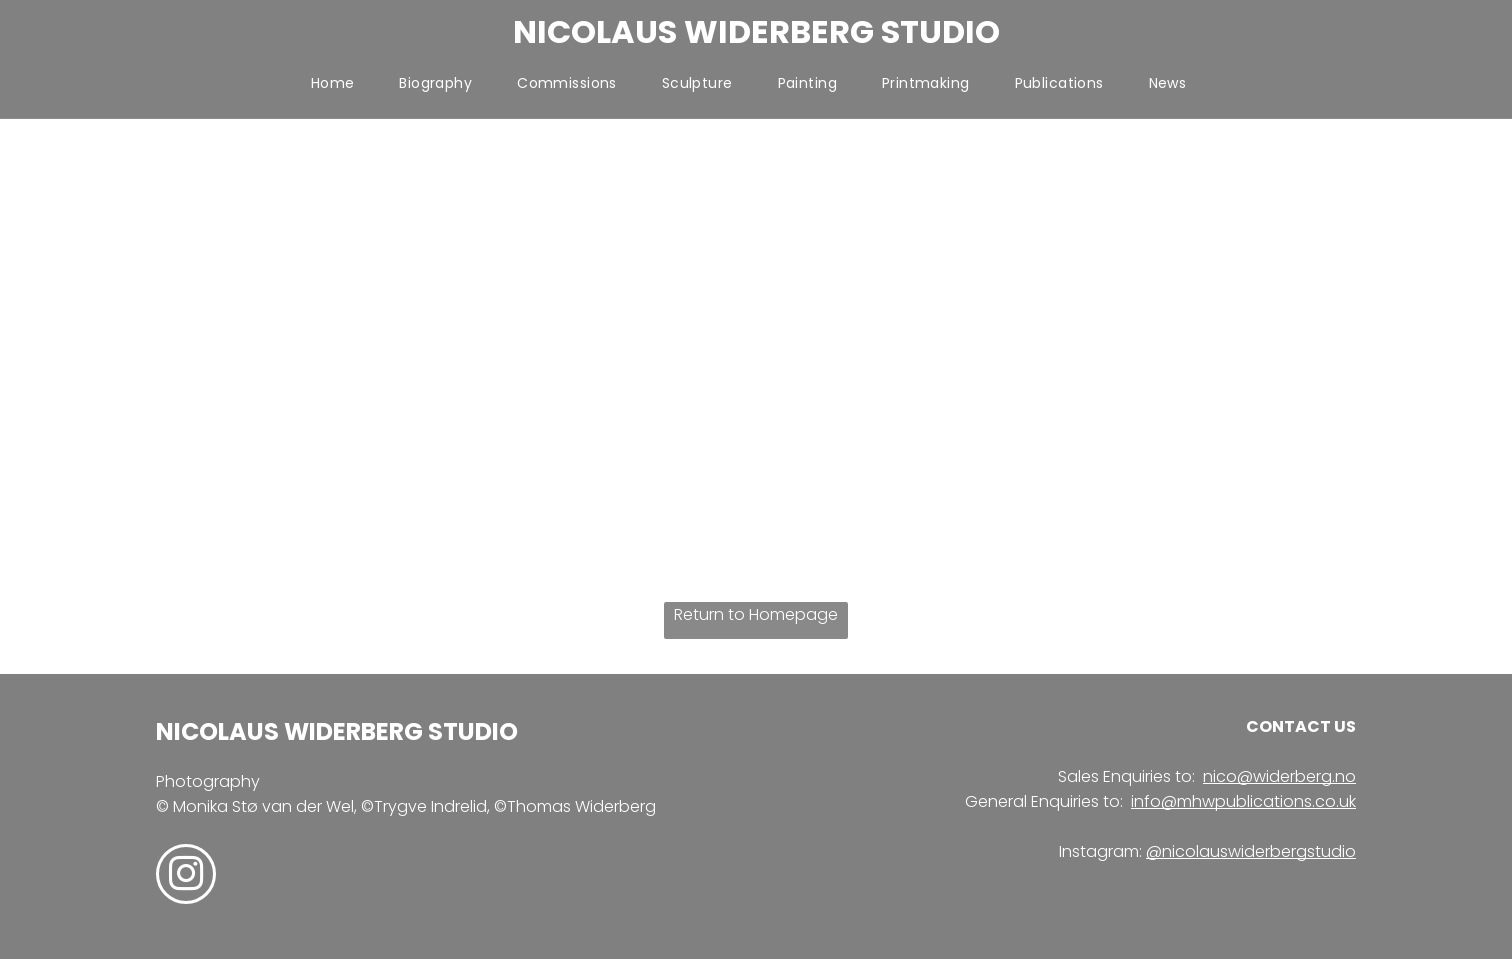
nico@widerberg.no (1279, 776)
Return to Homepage (756, 614)
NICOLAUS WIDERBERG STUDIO (756, 31)
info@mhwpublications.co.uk (1243, 801)
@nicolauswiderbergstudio (1251, 851)
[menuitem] (340, 83)
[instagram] (186, 876)
